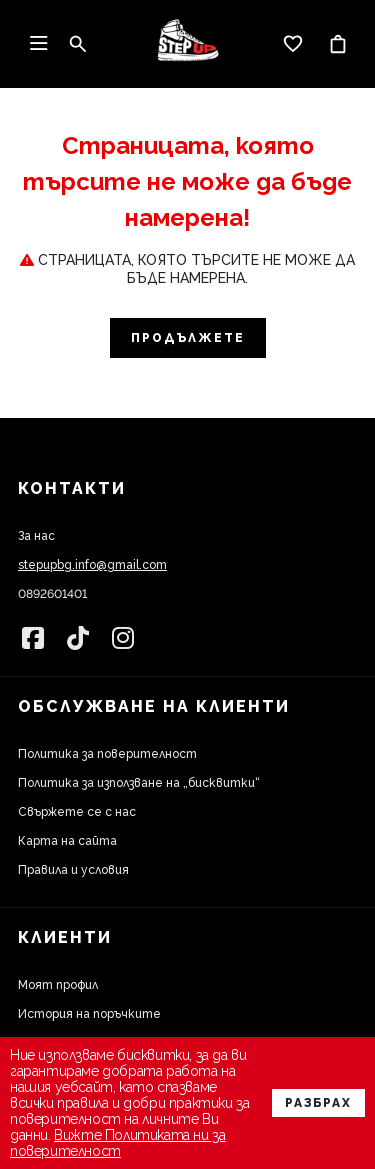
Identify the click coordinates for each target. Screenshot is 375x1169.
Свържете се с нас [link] (77, 812)
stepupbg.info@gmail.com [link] (92, 565)
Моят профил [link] (58, 985)
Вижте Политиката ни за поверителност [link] (117, 1143)
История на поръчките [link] (89, 1014)
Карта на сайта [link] (67, 841)
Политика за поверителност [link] (107, 754)
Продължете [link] (188, 338)
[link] (188, 44)
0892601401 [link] (52, 594)
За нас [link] (36, 536)
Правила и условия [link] (73, 870)
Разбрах (318, 1103)
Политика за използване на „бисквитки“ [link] (139, 783)
